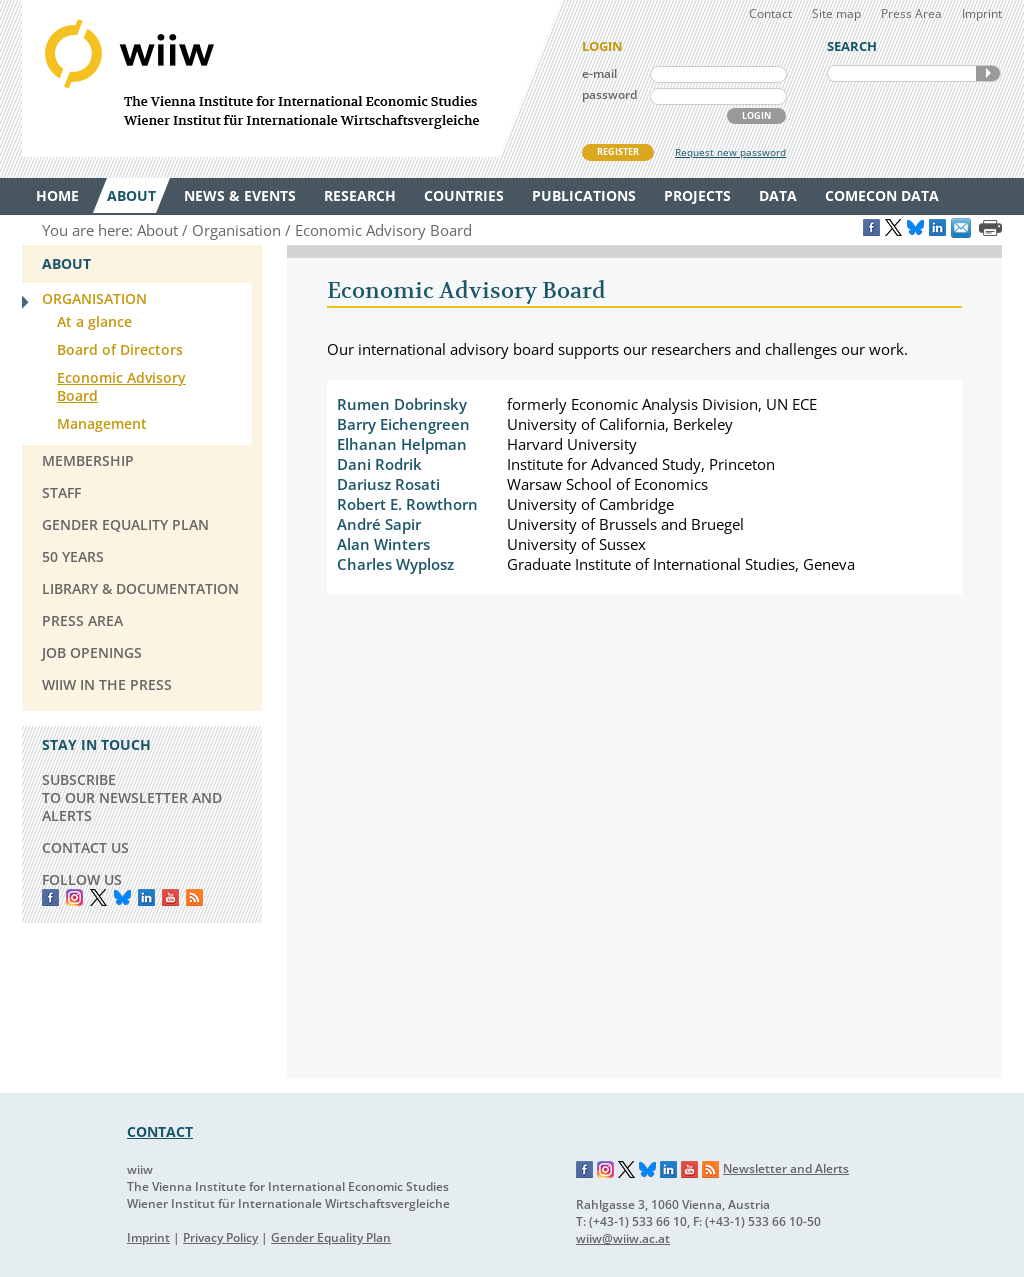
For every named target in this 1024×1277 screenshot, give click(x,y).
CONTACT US (85, 847)
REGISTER (618, 151)
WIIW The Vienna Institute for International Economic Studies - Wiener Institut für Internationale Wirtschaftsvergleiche (292, 78)
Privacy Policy (220, 1237)
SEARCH (988, 73)
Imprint (982, 13)
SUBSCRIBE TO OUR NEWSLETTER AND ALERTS (132, 797)
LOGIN (756, 115)
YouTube (170, 897)
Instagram (606, 1170)
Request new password (730, 152)
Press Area (911, 13)
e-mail (599, 73)
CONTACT (160, 1131)
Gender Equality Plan (331, 1237)
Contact (770, 13)
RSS (194, 897)
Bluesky (122, 897)
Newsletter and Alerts (786, 1168)
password (609, 94)
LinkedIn (146, 897)
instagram (74, 897)
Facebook (50, 897)
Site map (836, 13)
